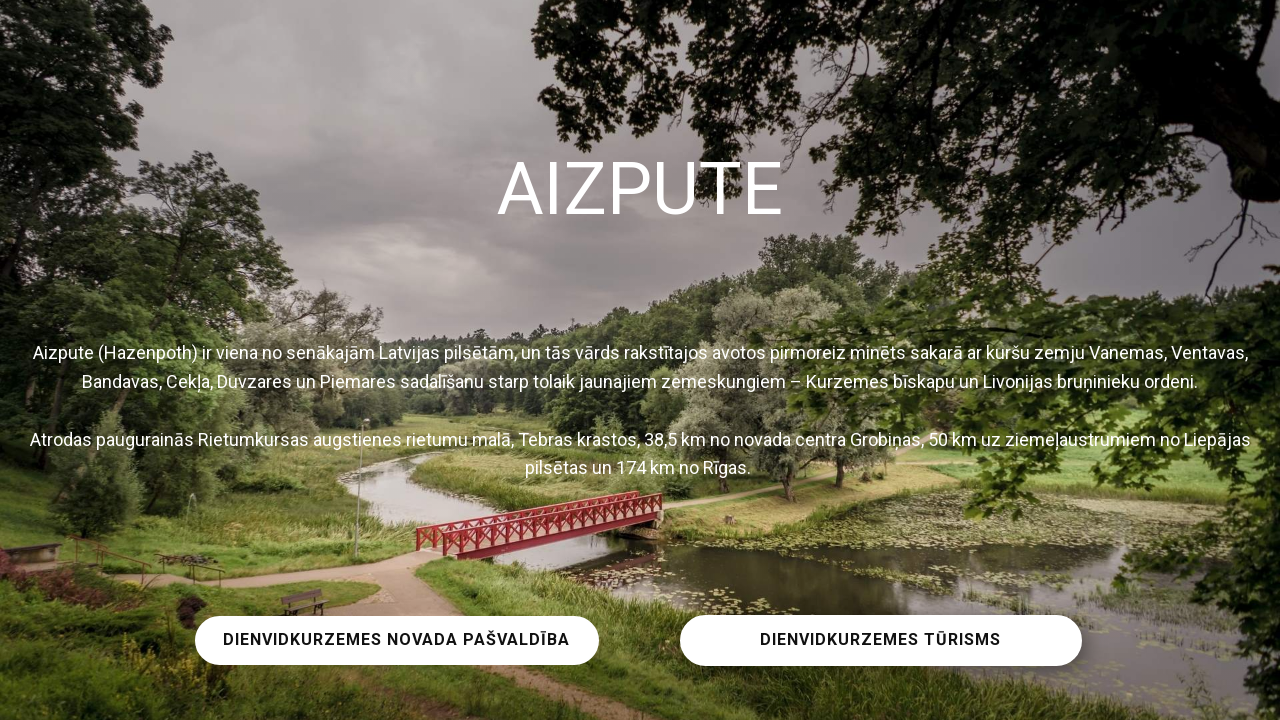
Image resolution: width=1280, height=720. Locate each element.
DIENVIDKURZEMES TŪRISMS (880, 639)
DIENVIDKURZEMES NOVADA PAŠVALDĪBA (396, 639)
